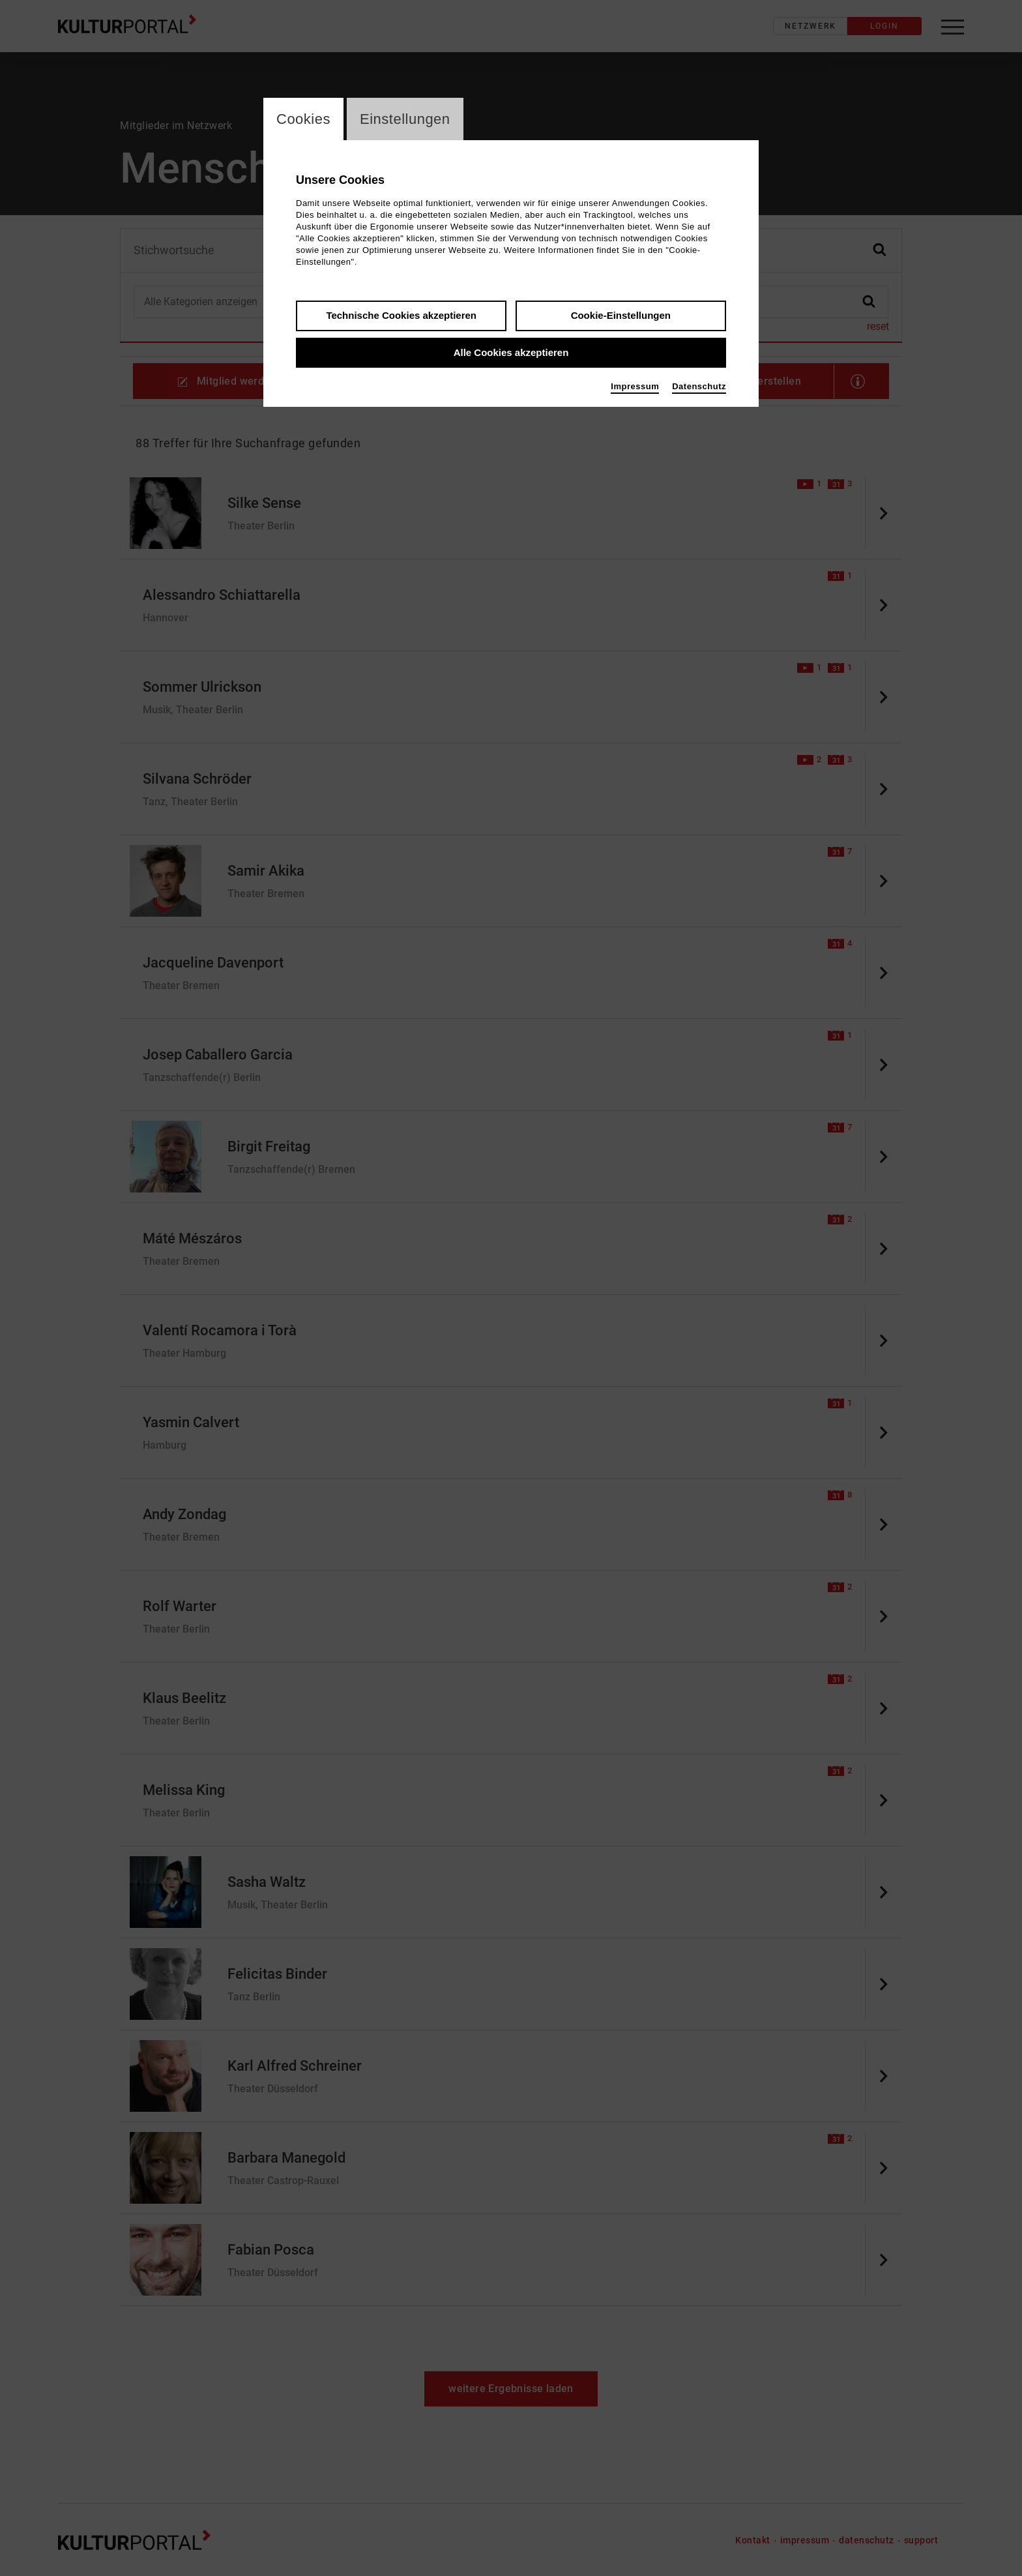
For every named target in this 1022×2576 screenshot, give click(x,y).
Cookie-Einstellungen (621, 315)
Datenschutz (699, 386)
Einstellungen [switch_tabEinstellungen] (405, 119)
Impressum (635, 386)
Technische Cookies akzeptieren (401, 315)
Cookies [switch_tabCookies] (303, 119)
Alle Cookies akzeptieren (511, 352)
